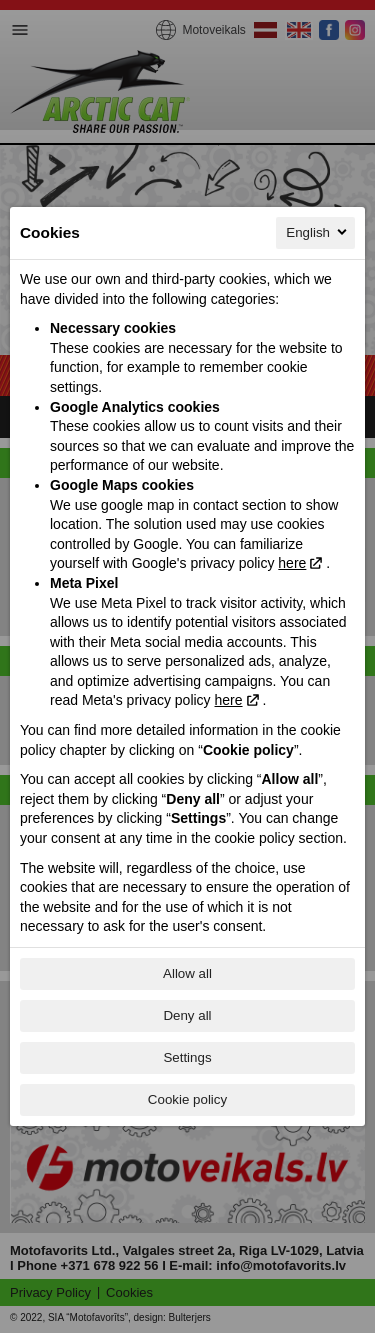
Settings (187, 1057)
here (292, 563)
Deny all (187, 1015)
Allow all (187, 973)
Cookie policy (187, 1099)
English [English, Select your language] (318, 232)
